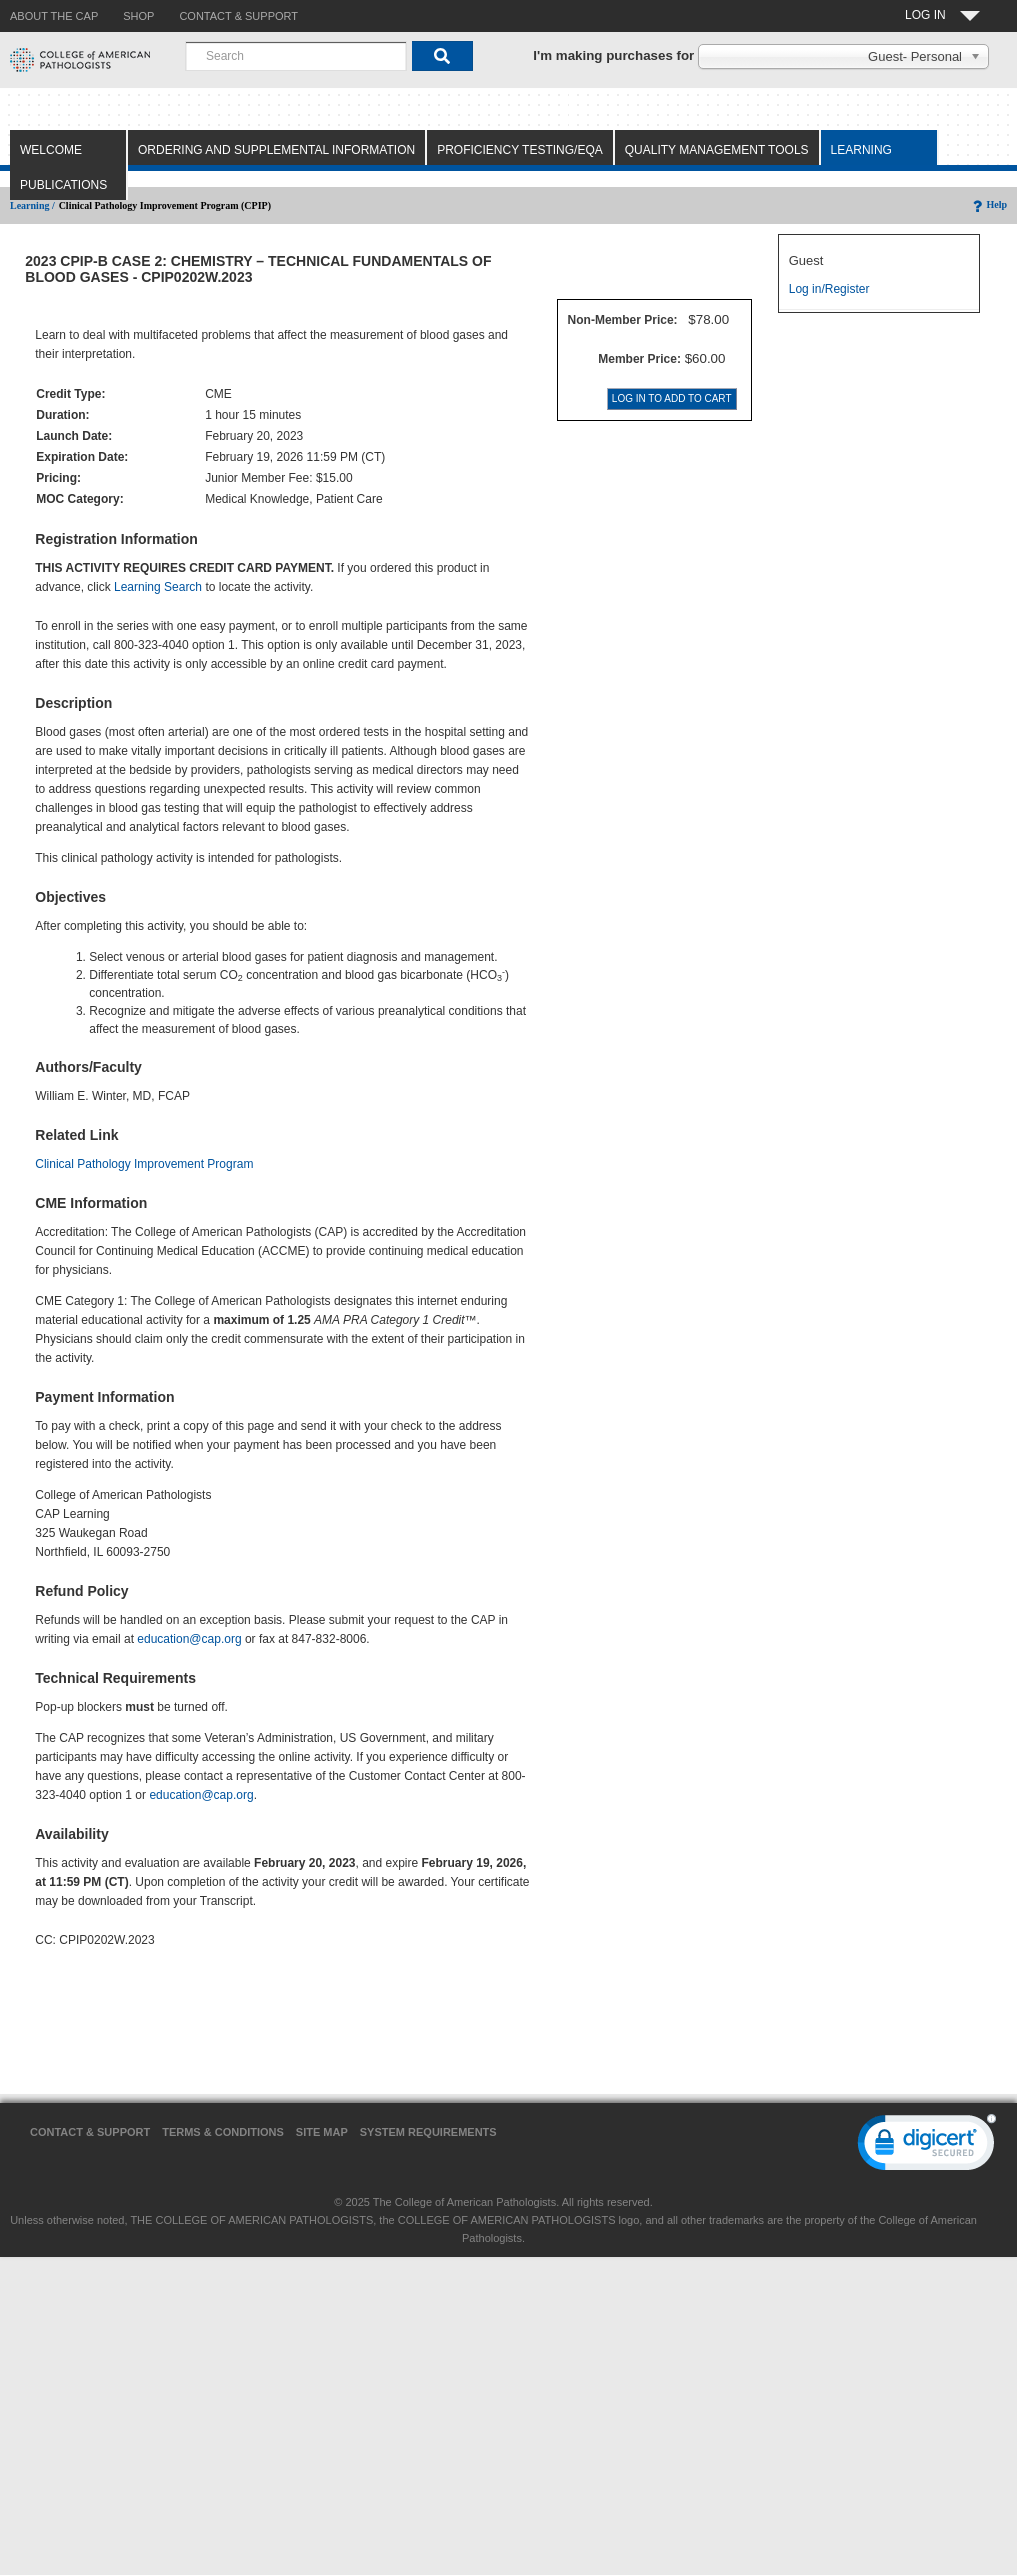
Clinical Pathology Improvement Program (144, 1164)
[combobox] (296, 56)
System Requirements (428, 2132)
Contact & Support (90, 2132)
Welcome (51, 150)
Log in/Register (829, 289)
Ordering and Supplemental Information (276, 150)
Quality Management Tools (717, 150)
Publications (63, 185)
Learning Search (158, 587)
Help (988, 204)
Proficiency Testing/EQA (520, 150)
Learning (861, 150)
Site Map (322, 2132)
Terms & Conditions (223, 2132)
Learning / (32, 205)
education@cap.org (189, 1639)
